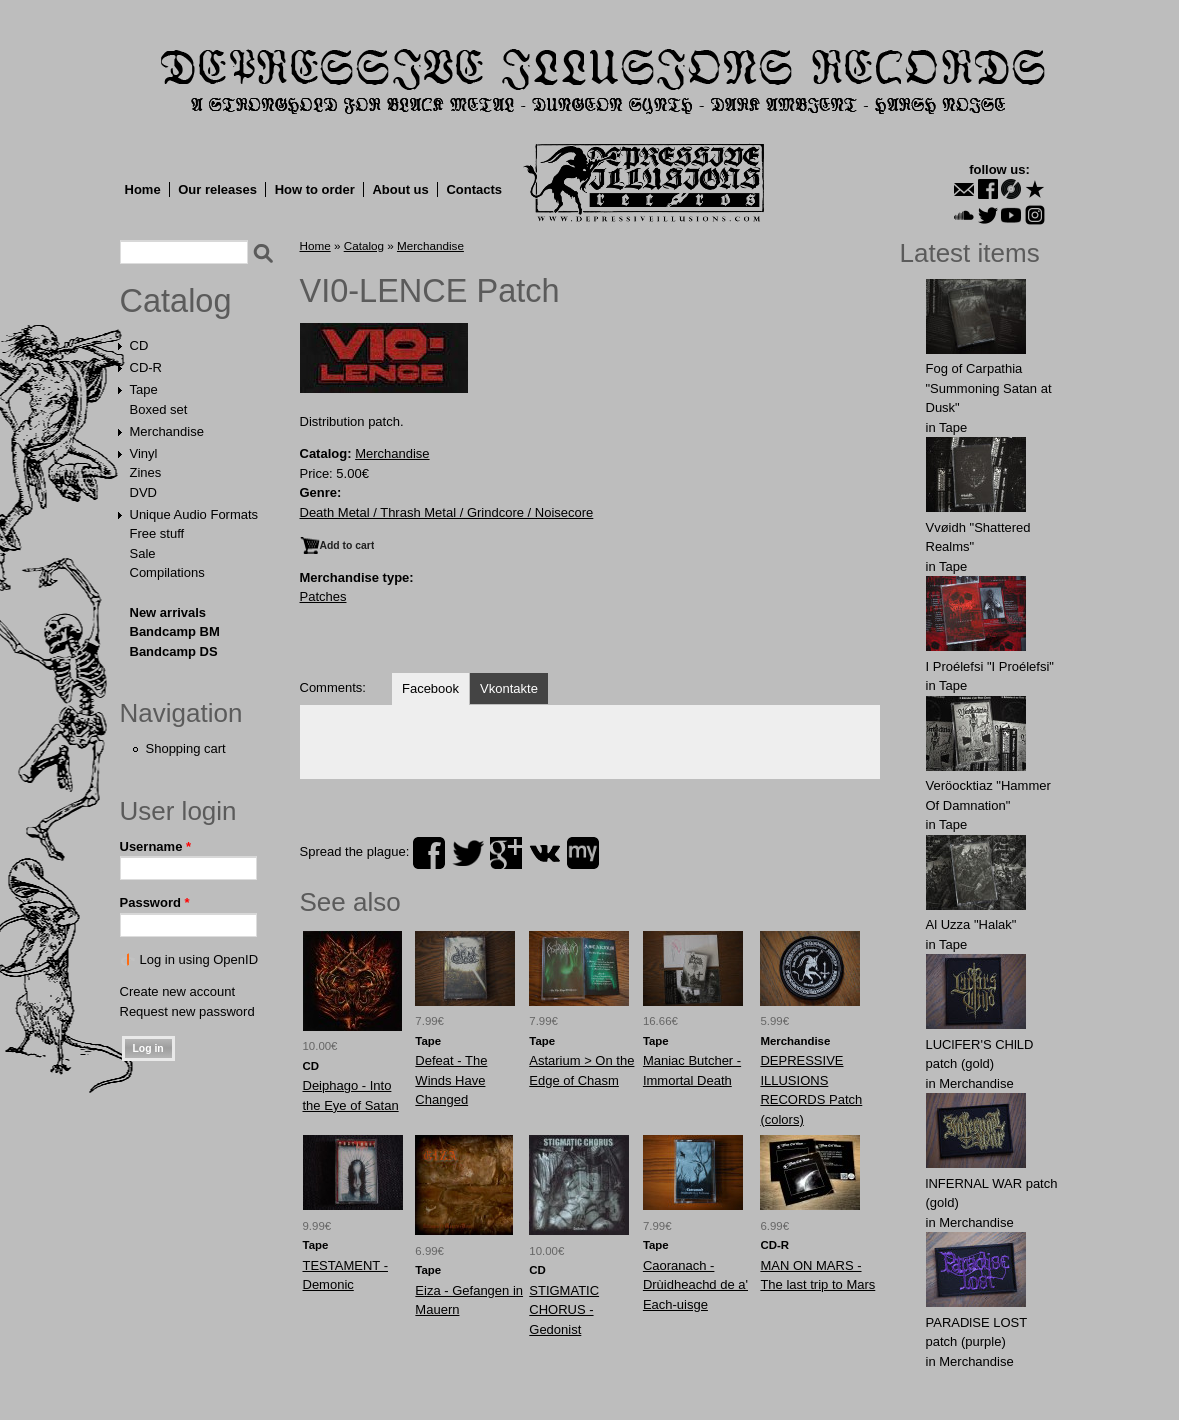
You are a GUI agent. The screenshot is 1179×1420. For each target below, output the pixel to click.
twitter (468, 853)
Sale (143, 553)
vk (545, 853)
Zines (146, 472)
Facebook (430, 688)
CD (139, 345)
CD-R (146, 367)
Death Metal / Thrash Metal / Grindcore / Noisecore (447, 512)
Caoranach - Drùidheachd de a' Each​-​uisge (695, 1285)
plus (506, 853)
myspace (583, 853)
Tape (144, 389)
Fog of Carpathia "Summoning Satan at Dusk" (989, 388)
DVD (143, 492)
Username (156, 846)
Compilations (167, 572)
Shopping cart (186, 748)
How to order (315, 189)
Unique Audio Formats (194, 514)
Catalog (176, 301)
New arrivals (168, 612)
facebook (429, 853)
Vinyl (144, 453)
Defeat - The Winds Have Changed (451, 1080)
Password (155, 902)
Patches (323, 596)
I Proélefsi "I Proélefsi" (990, 666)
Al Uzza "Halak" (971, 924)
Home (143, 189)
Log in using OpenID (199, 959)
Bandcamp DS (174, 651)
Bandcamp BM (175, 631)
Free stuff (157, 533)
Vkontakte (509, 688)
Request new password (187, 1011)
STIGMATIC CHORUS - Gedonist (564, 1310)
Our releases (217, 189)
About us (400, 189)
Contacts (474, 189)
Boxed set (159, 409)
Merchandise (167, 431)
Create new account (178, 991)
